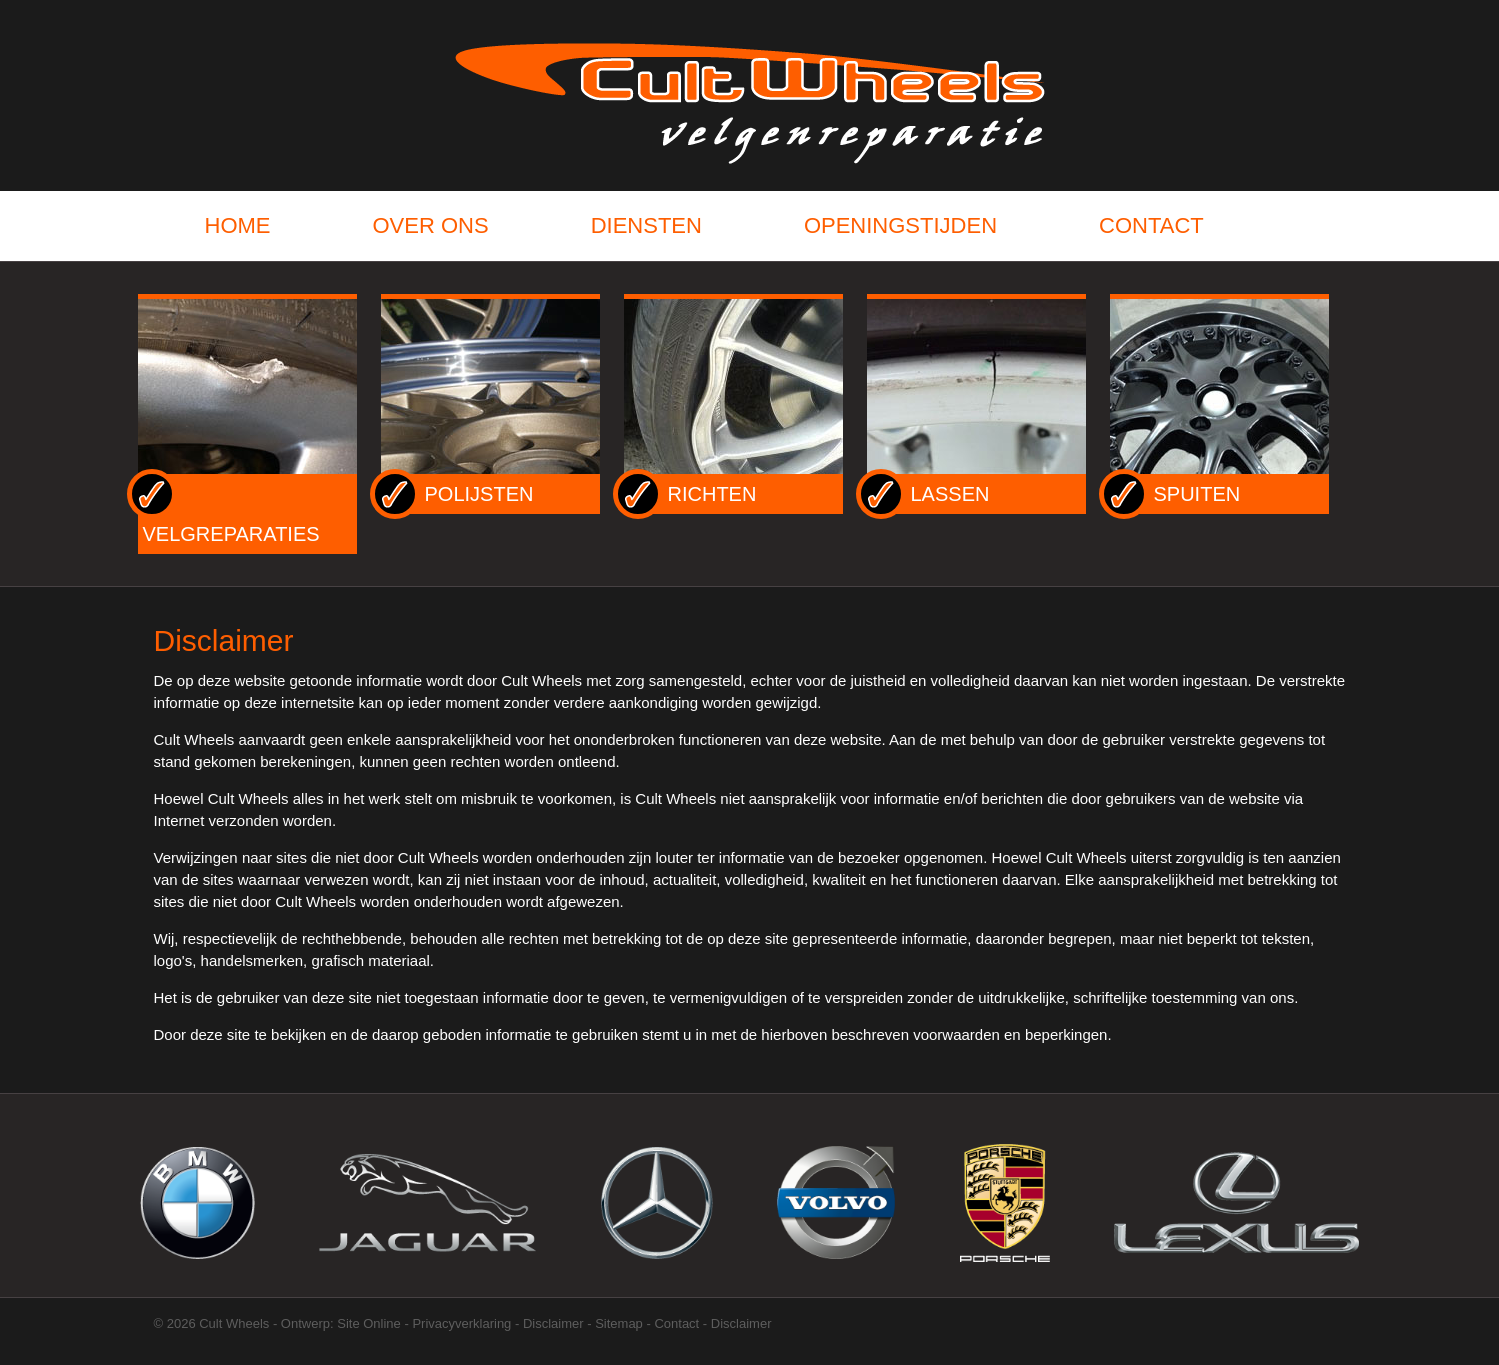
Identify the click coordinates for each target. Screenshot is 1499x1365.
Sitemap (619, 1323)
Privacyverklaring (461, 1323)
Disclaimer (553, 1323)
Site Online (369, 1323)
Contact (676, 1323)
